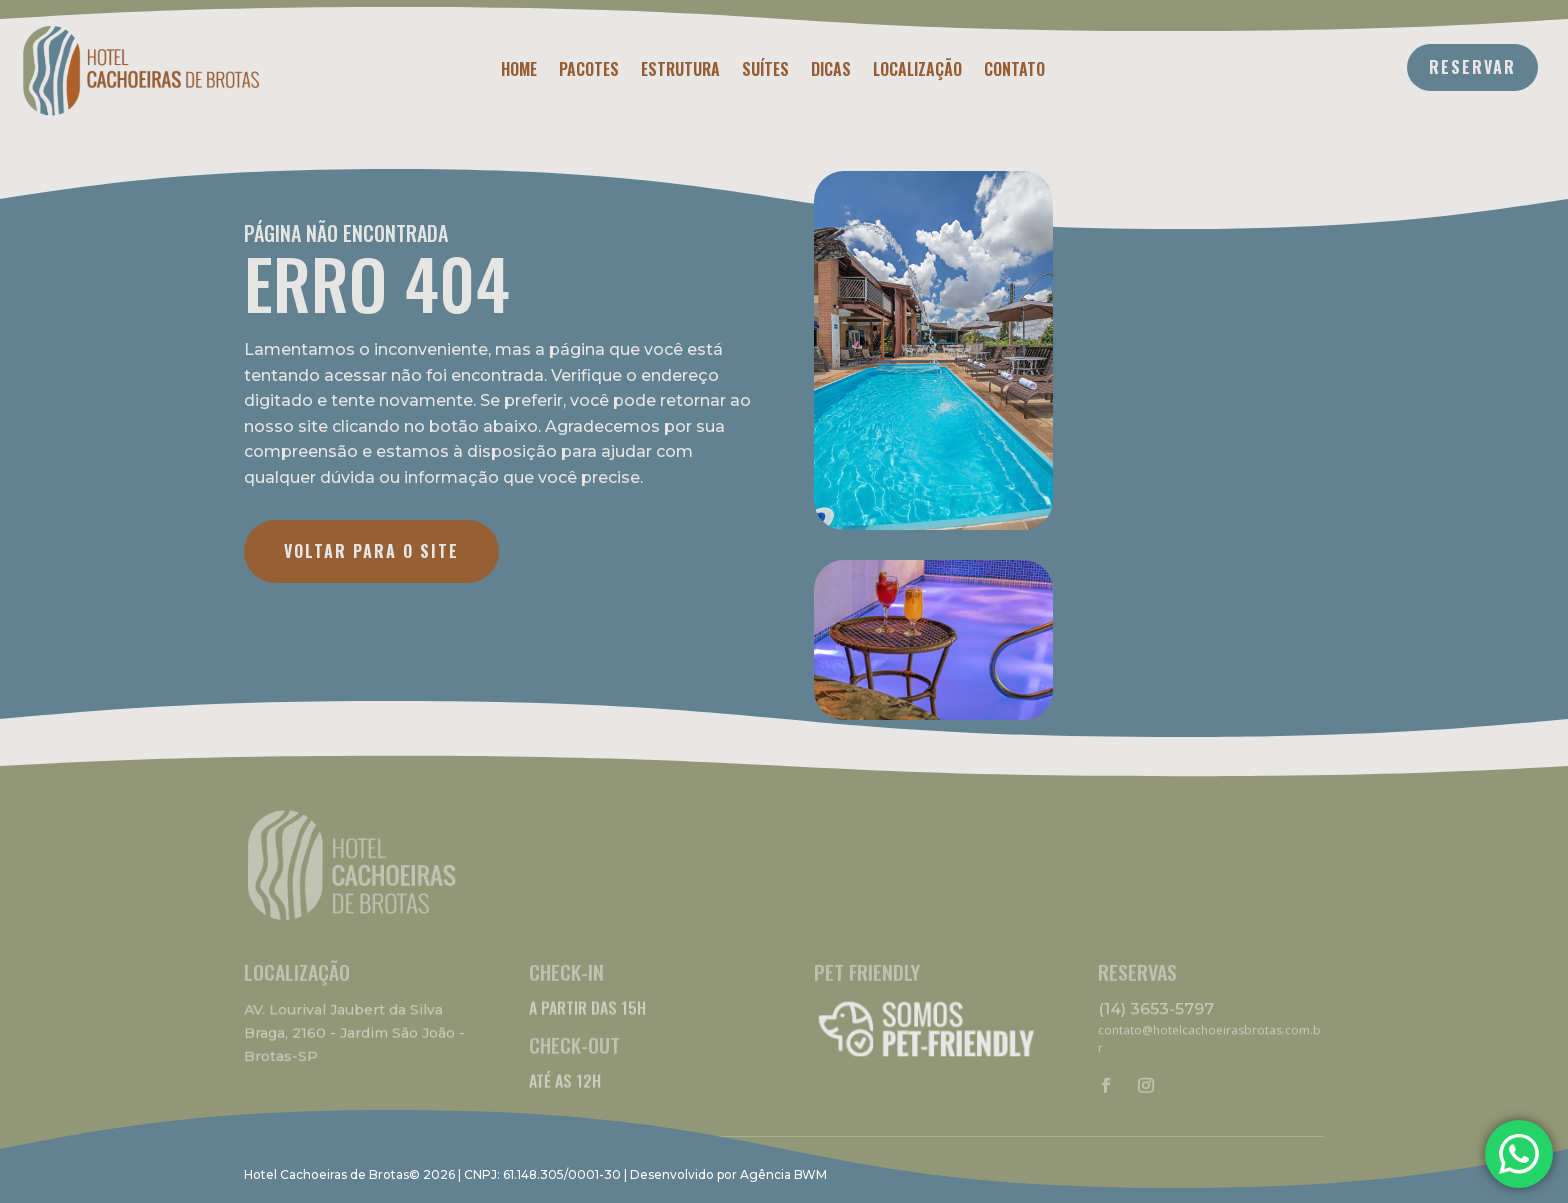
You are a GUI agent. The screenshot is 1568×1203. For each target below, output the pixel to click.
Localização (917, 71)
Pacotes (589, 71)
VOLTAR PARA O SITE (371, 551)
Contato (1014, 71)
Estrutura (680, 71)
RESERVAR (1472, 67)
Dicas (831, 71)
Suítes (765, 71)
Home (519, 71)
